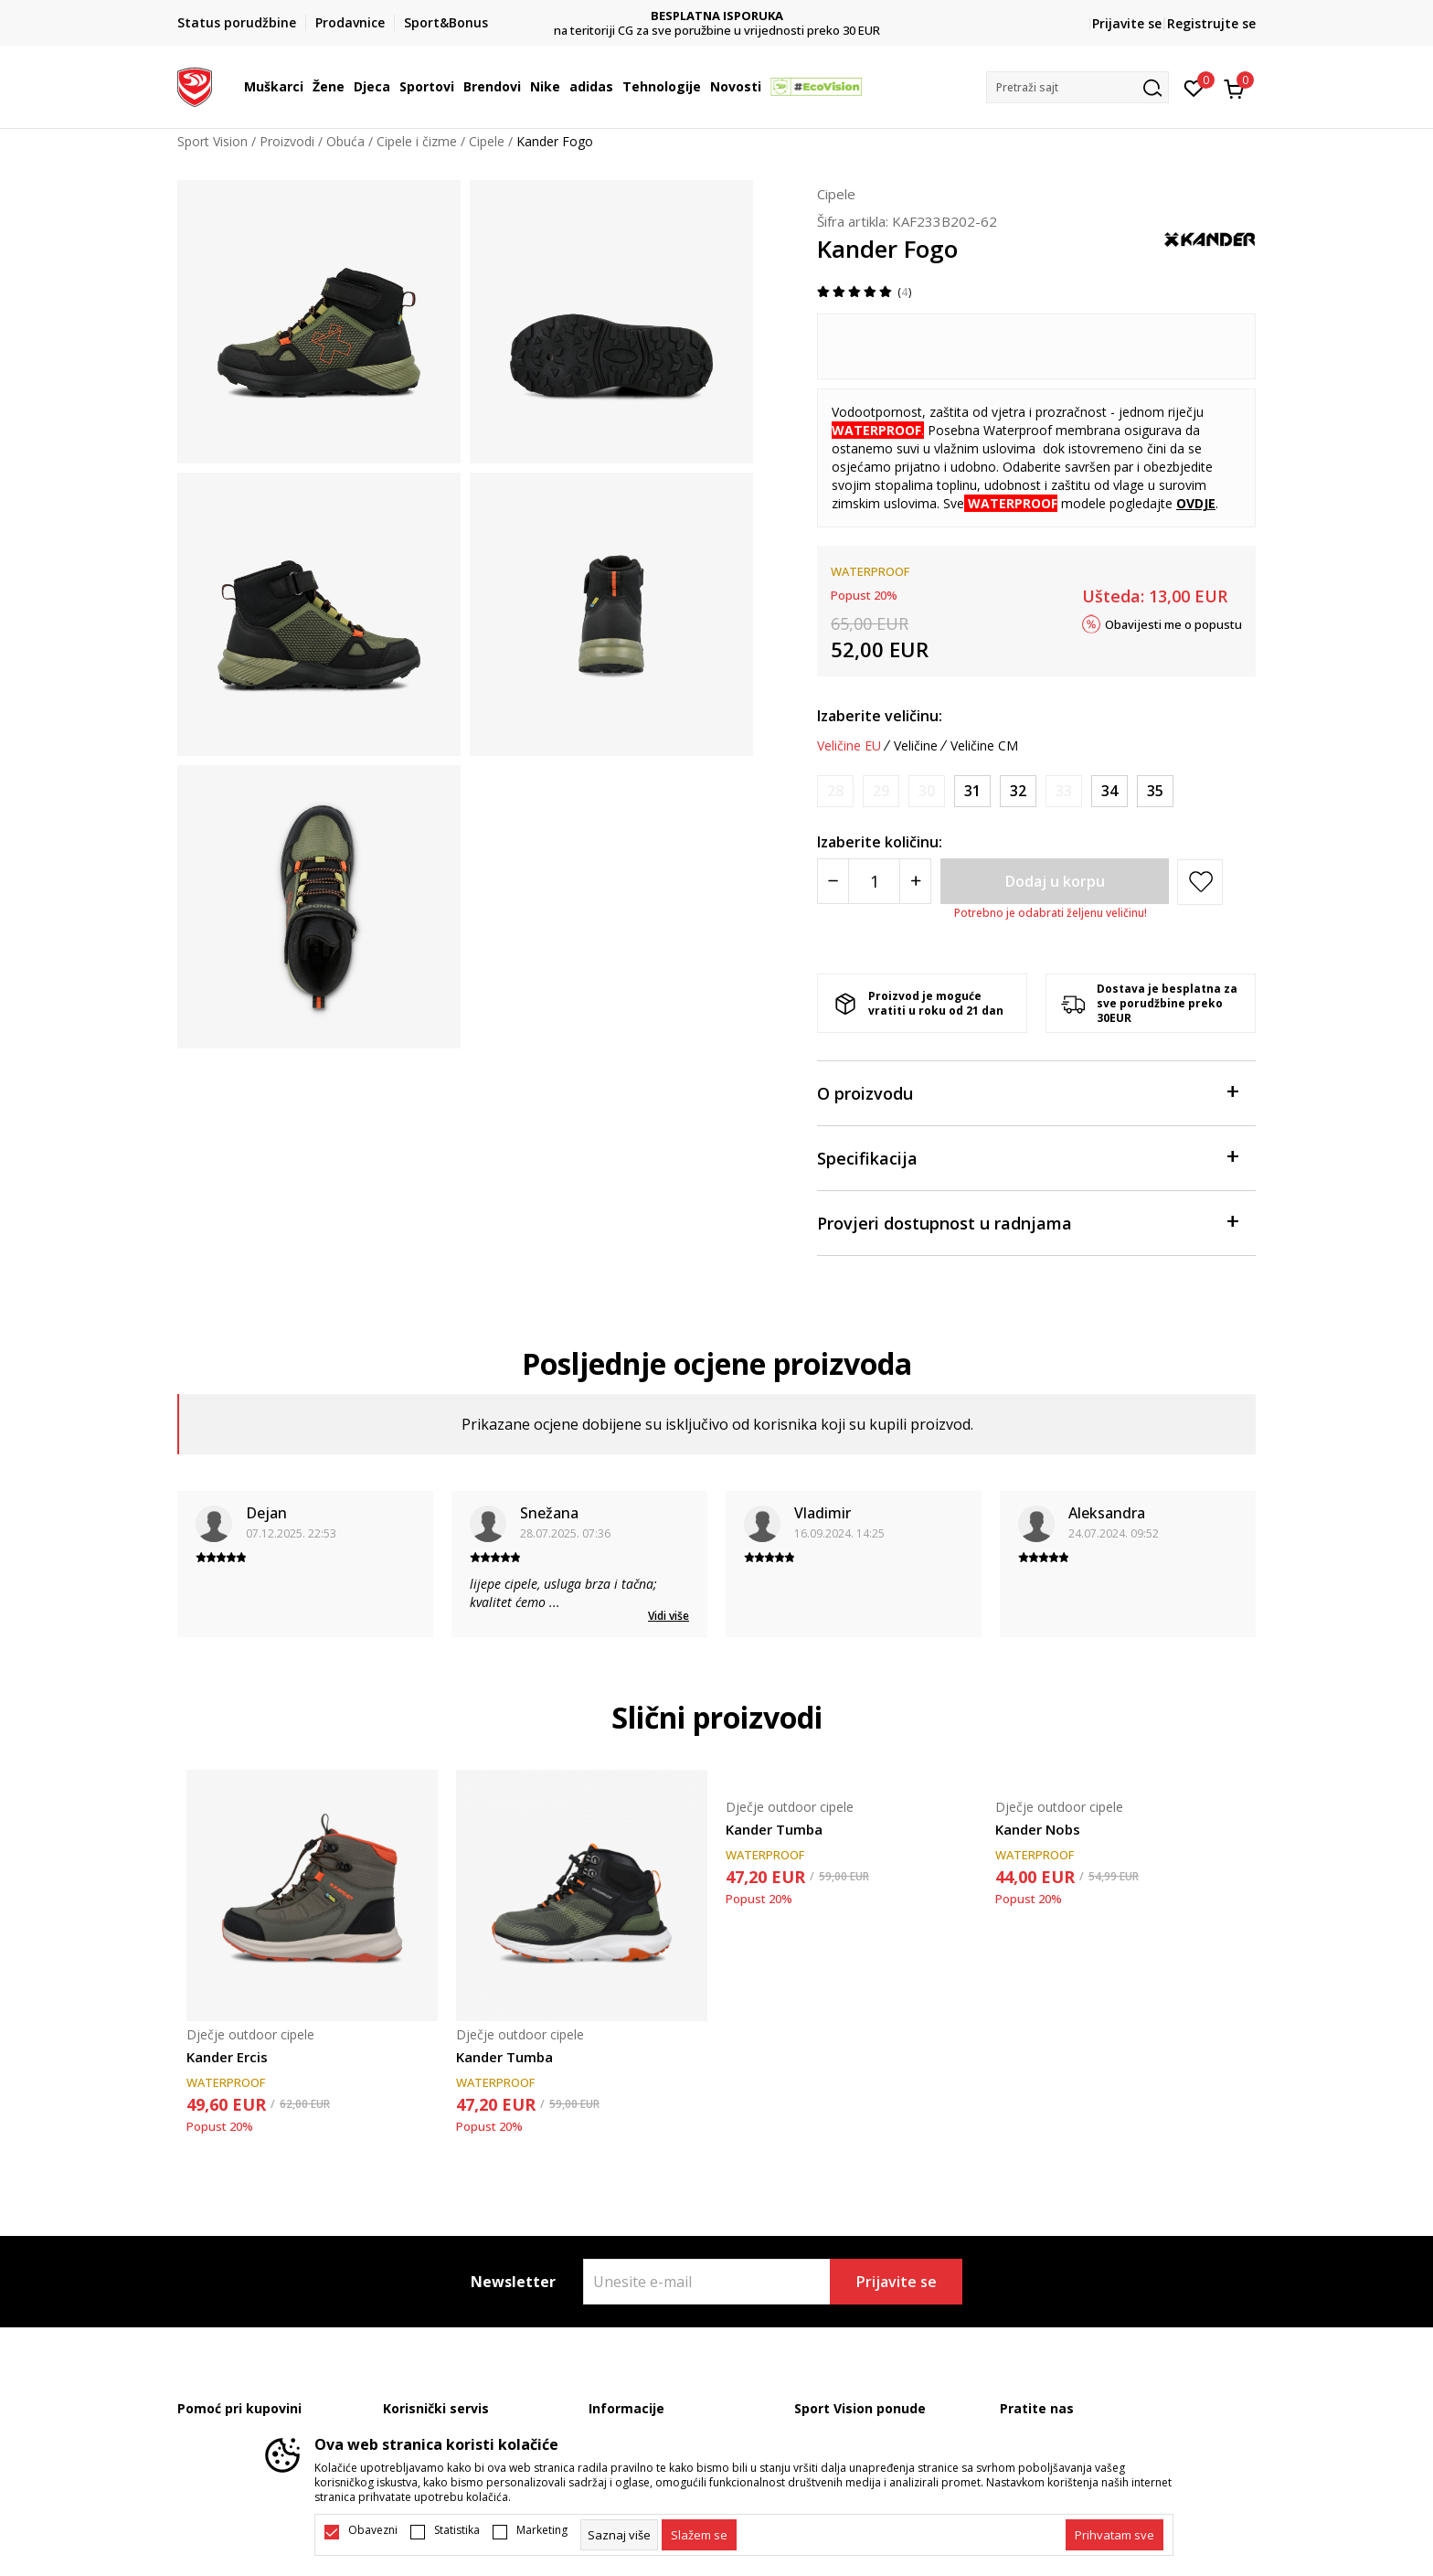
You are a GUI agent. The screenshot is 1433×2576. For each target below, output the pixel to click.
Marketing (542, 2530)
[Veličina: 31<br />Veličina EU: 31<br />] (972, 791)
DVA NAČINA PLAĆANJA (717, 16)
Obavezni (373, 2530)
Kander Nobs (1037, 1829)
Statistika (457, 2530)
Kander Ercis (227, 2057)
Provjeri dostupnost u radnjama (1027, 1221)
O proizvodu (1027, 1092)
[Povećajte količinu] (915, 881)
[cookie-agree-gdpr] (699, 2534)
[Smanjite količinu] (833, 881)
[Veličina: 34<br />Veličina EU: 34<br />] (1109, 791)
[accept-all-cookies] (1114, 2534)
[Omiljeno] (1194, 87)
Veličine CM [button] (984, 746)
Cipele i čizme (417, 141)
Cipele (486, 141)
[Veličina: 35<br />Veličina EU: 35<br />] (1155, 791)
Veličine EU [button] (849, 746)
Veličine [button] (916, 746)
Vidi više (668, 1615)
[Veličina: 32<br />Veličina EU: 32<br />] (1018, 791)
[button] (1077, 87)
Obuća (345, 141)
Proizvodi (287, 141)
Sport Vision (212, 141)
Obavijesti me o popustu (1173, 623)
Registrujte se (1211, 23)
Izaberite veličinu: (879, 716)
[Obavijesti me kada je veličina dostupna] (835, 791)
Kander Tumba (504, 2057)
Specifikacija (1027, 1156)
